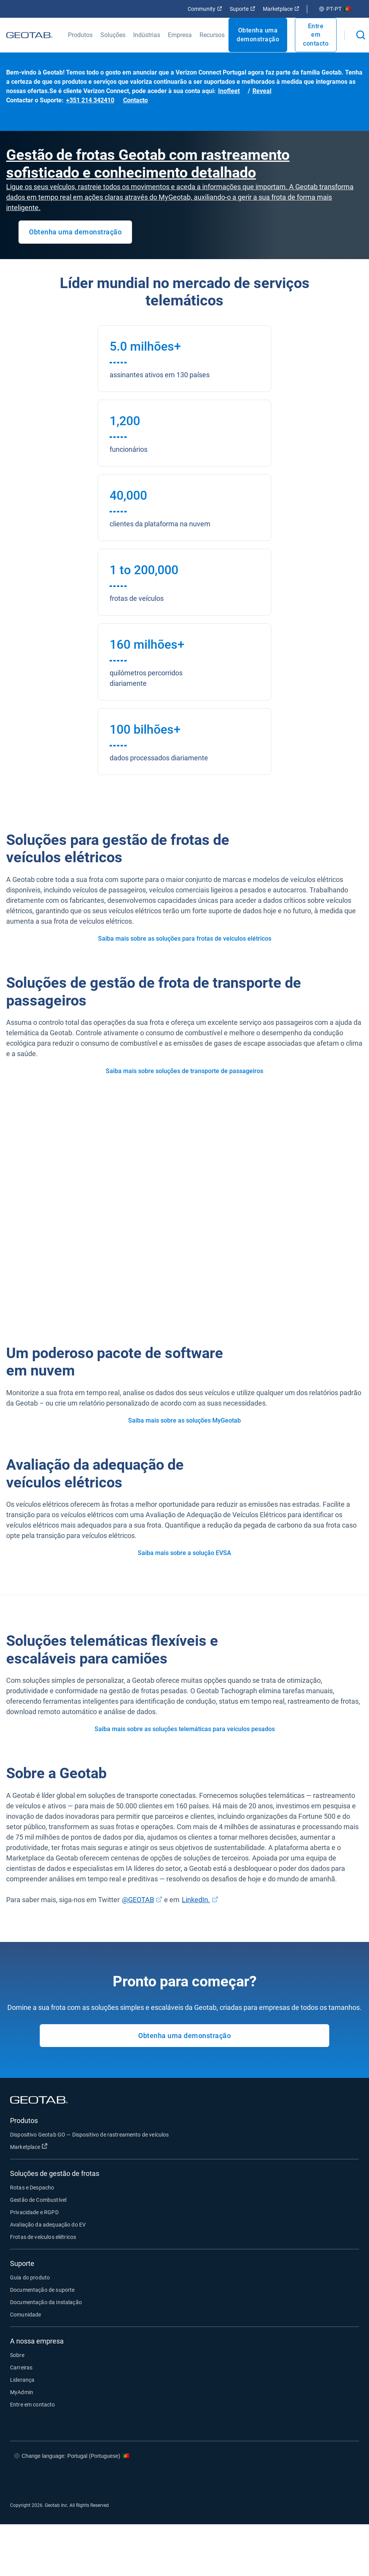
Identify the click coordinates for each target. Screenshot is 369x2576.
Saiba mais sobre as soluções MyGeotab (184, 1420)
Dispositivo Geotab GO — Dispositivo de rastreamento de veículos (89, 2135)
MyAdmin (21, 2392)
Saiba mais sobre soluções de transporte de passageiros (184, 1071)
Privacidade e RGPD (34, 2212)
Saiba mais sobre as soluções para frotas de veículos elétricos (184, 938)
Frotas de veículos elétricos (43, 2237)
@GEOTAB (138, 1900)
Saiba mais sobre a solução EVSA (184, 1553)
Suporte (242, 9)
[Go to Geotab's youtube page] (343, 2478)
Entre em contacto (315, 34)
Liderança (22, 2380)
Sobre (17, 2355)
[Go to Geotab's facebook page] (274, 2478)
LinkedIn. (196, 1900)
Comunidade (25, 2314)
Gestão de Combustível (38, 2200)
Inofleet (229, 91)
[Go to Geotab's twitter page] (297, 2478)
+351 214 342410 (90, 100)
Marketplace (281, 9)
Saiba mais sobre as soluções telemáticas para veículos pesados (185, 1729)
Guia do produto (30, 2277)
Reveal (261, 91)
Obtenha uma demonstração (258, 34)
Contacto (135, 100)
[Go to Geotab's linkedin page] (320, 2478)
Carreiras (21, 2367)
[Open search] (360, 35)
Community (205, 9)
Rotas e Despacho (32, 2187)
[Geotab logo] (29, 35)
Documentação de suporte (42, 2290)
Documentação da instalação (46, 2302)
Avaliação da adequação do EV (48, 2225)
